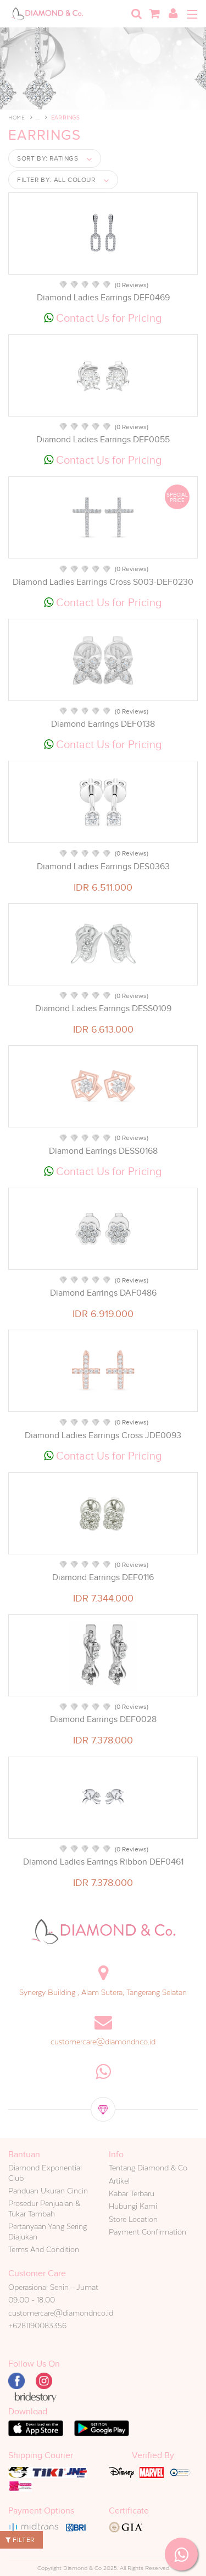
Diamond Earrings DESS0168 (103, 1151)
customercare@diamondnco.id (103, 2041)
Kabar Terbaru (131, 2193)
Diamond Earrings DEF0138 (103, 724)
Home (16, 118)
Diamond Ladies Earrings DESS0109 (103, 1008)
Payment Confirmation (147, 2231)
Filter (20, 2540)
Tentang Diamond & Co (148, 2167)
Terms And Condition (43, 2249)
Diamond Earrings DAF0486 (103, 1293)
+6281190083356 (37, 2325)
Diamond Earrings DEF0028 (103, 1719)
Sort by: (48, 158)
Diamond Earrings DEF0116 (103, 1577)
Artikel (119, 2180)
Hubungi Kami (133, 2206)
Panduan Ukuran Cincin (48, 2190)
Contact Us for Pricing (103, 318)
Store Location (133, 2219)
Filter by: (56, 180)
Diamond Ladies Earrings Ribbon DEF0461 (103, 1862)
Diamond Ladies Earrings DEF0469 (103, 298)
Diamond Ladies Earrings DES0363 (103, 866)
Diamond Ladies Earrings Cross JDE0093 (103, 1435)
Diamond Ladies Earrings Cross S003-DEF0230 (103, 582)
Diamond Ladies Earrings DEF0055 (103, 439)
